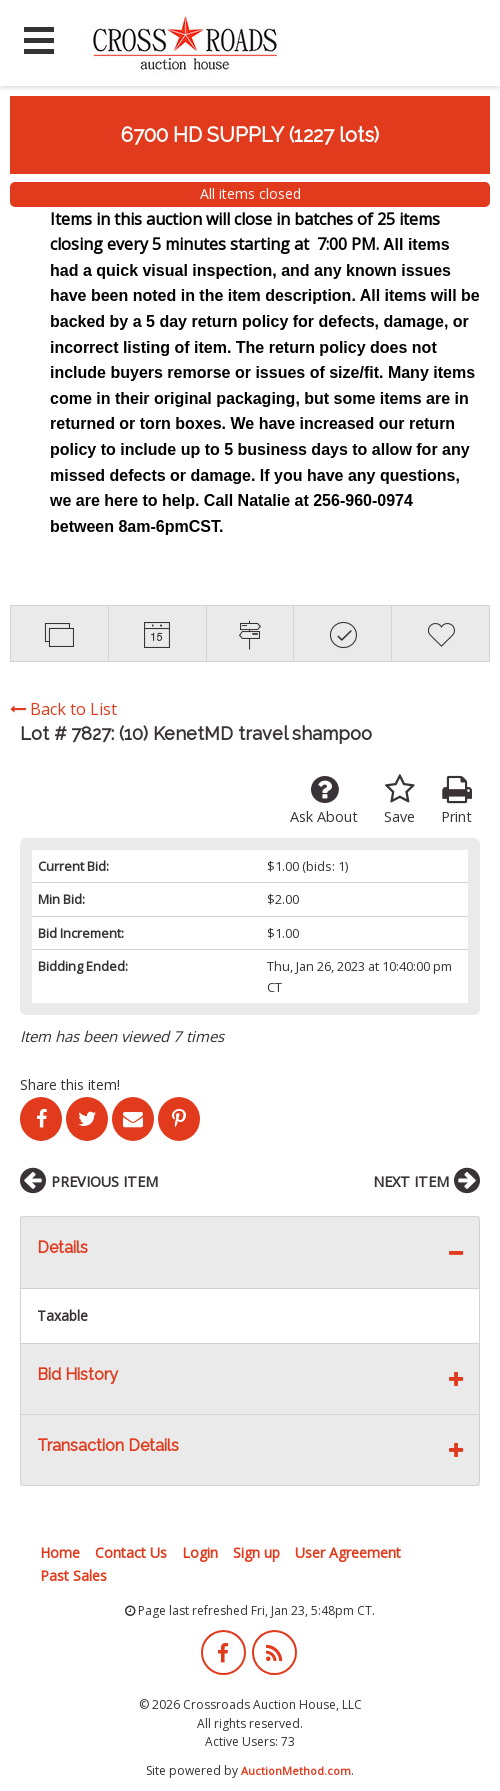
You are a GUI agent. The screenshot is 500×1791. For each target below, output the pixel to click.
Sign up (256, 1552)
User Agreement (348, 1552)
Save (399, 800)
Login (200, 1552)
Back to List (63, 709)
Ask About (324, 800)
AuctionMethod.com (296, 1770)
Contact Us (131, 1552)
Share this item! (70, 1084)
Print (456, 800)
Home (60, 1552)
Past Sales (73, 1575)
